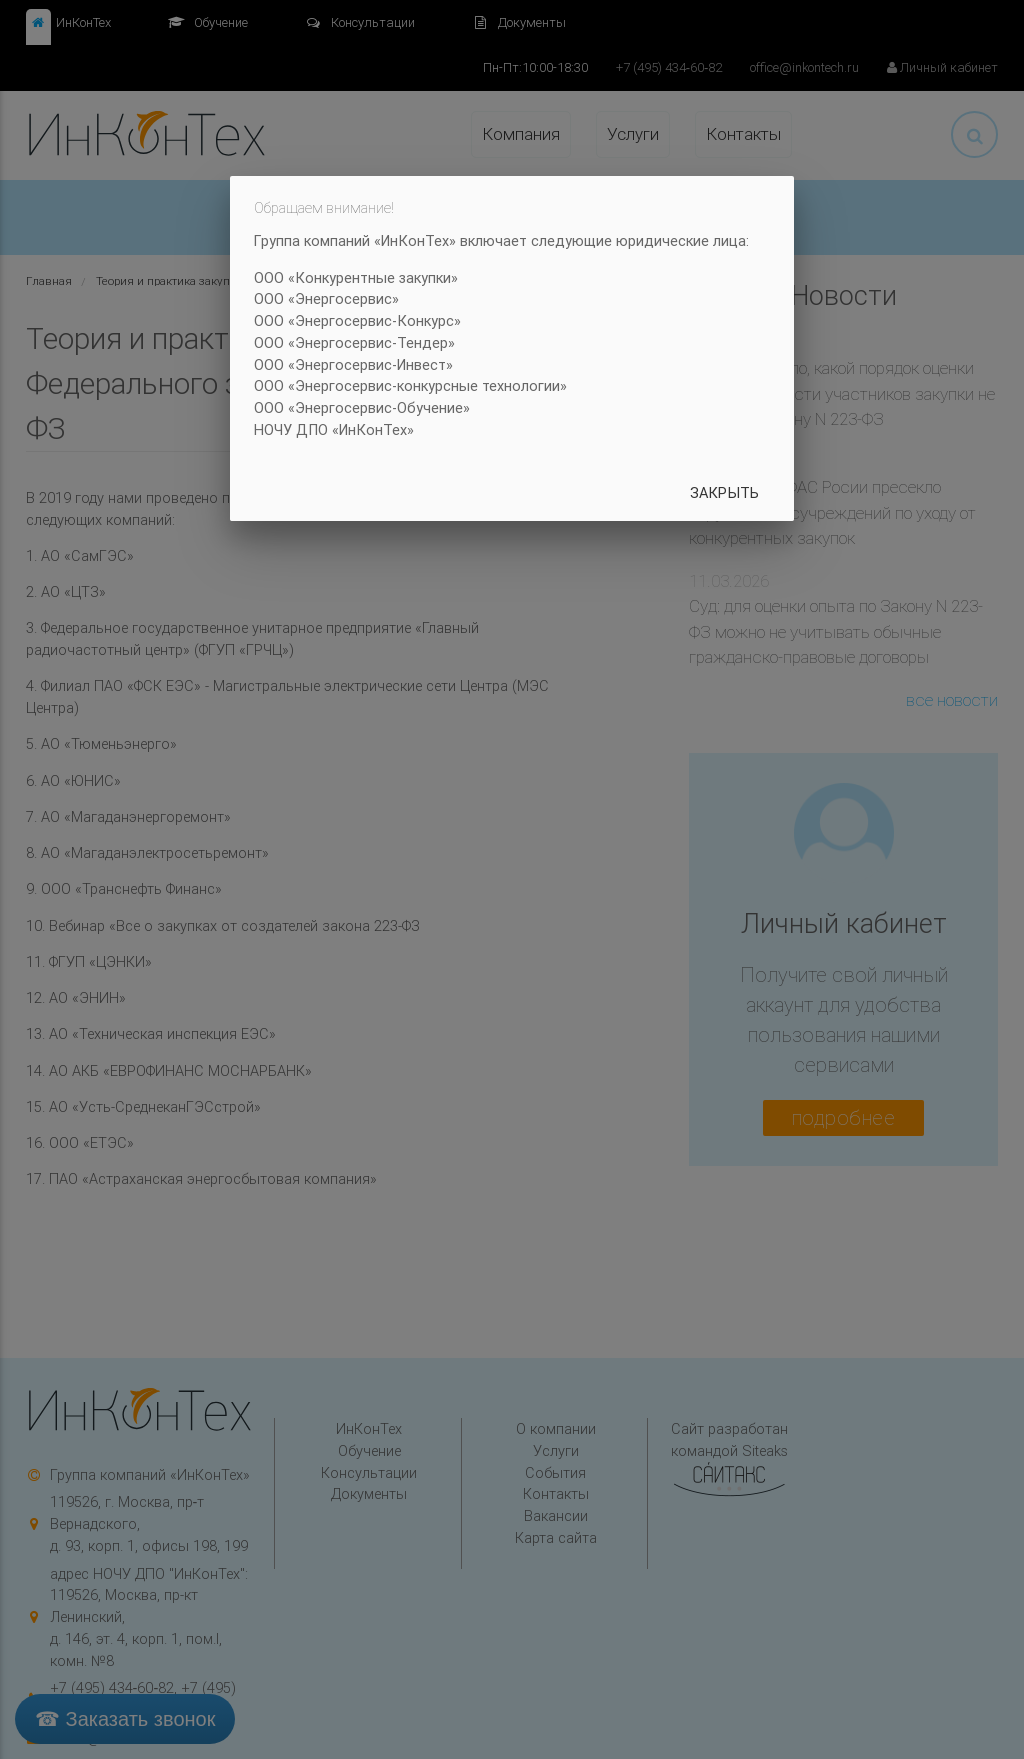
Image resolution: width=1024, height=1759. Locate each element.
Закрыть (724, 492)
